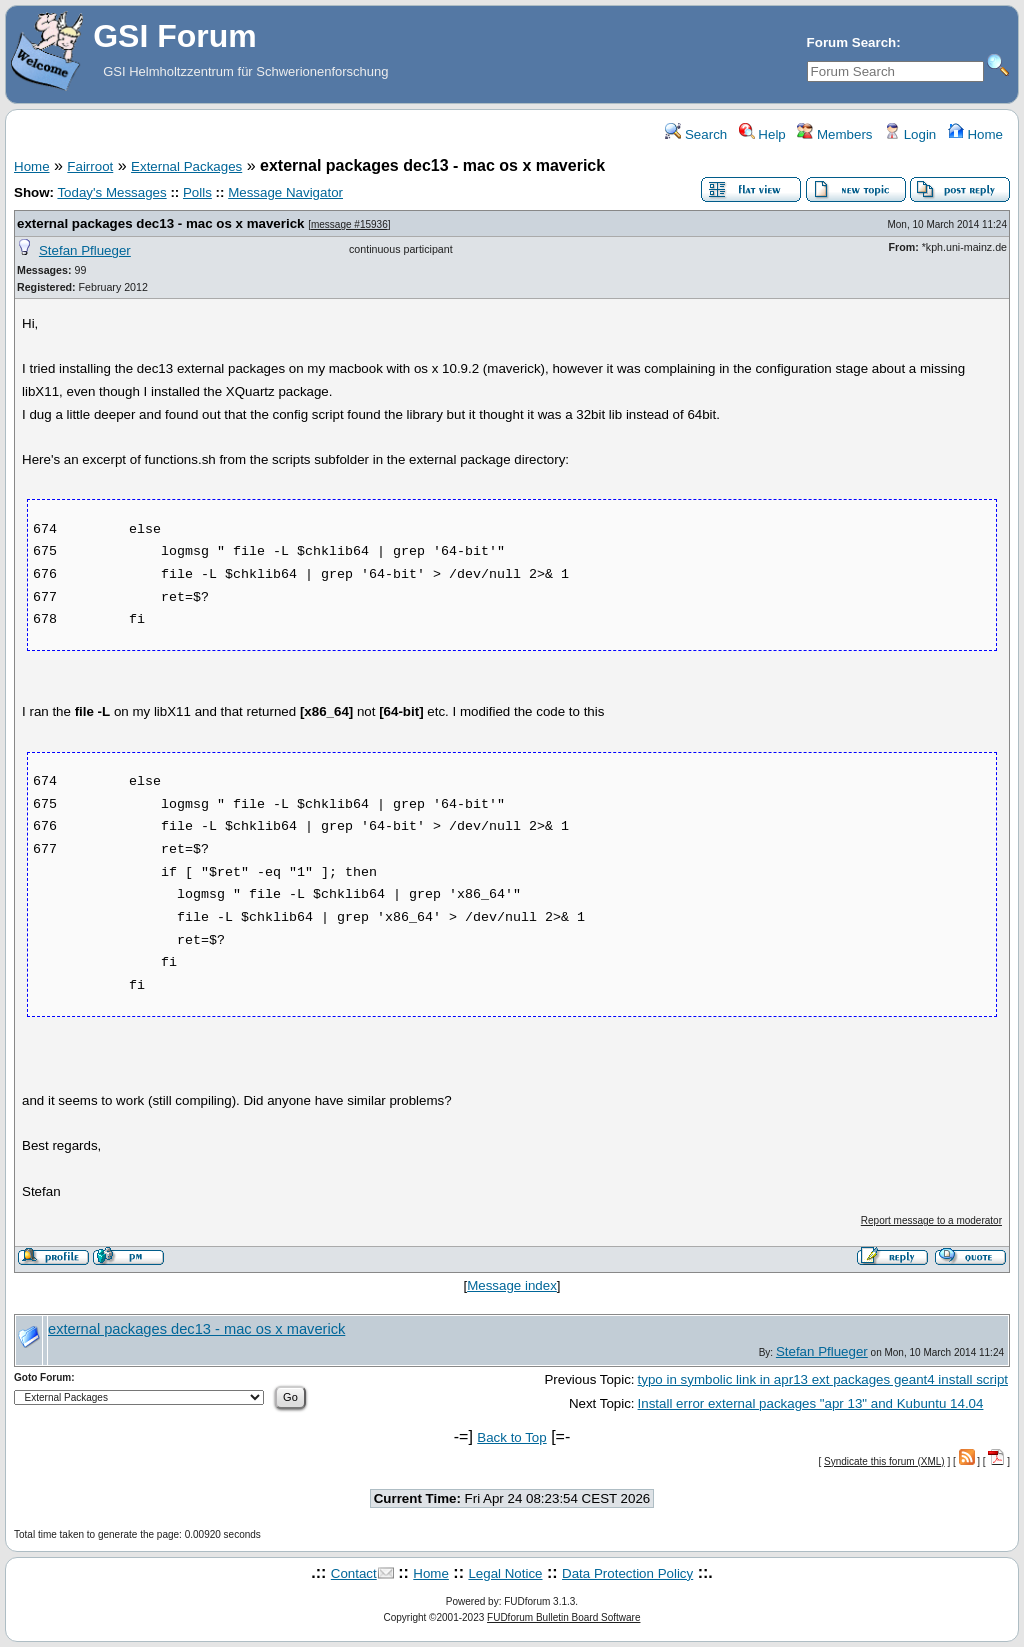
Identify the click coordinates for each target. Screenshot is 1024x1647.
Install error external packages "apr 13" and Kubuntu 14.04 (811, 1403)
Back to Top (511, 1437)
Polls (197, 192)
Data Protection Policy (627, 1573)
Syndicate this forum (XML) (884, 1461)
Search (696, 134)
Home (975, 134)
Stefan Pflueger (85, 250)
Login (910, 134)
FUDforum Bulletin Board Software (563, 1617)
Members (834, 134)
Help (762, 134)
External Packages (186, 166)
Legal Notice (505, 1573)
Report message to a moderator (931, 1220)
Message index (512, 1285)
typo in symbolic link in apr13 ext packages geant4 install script (823, 1379)
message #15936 (349, 224)
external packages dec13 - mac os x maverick (160, 223)
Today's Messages (111, 192)
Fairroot (90, 166)
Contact (354, 1573)
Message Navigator (285, 192)
